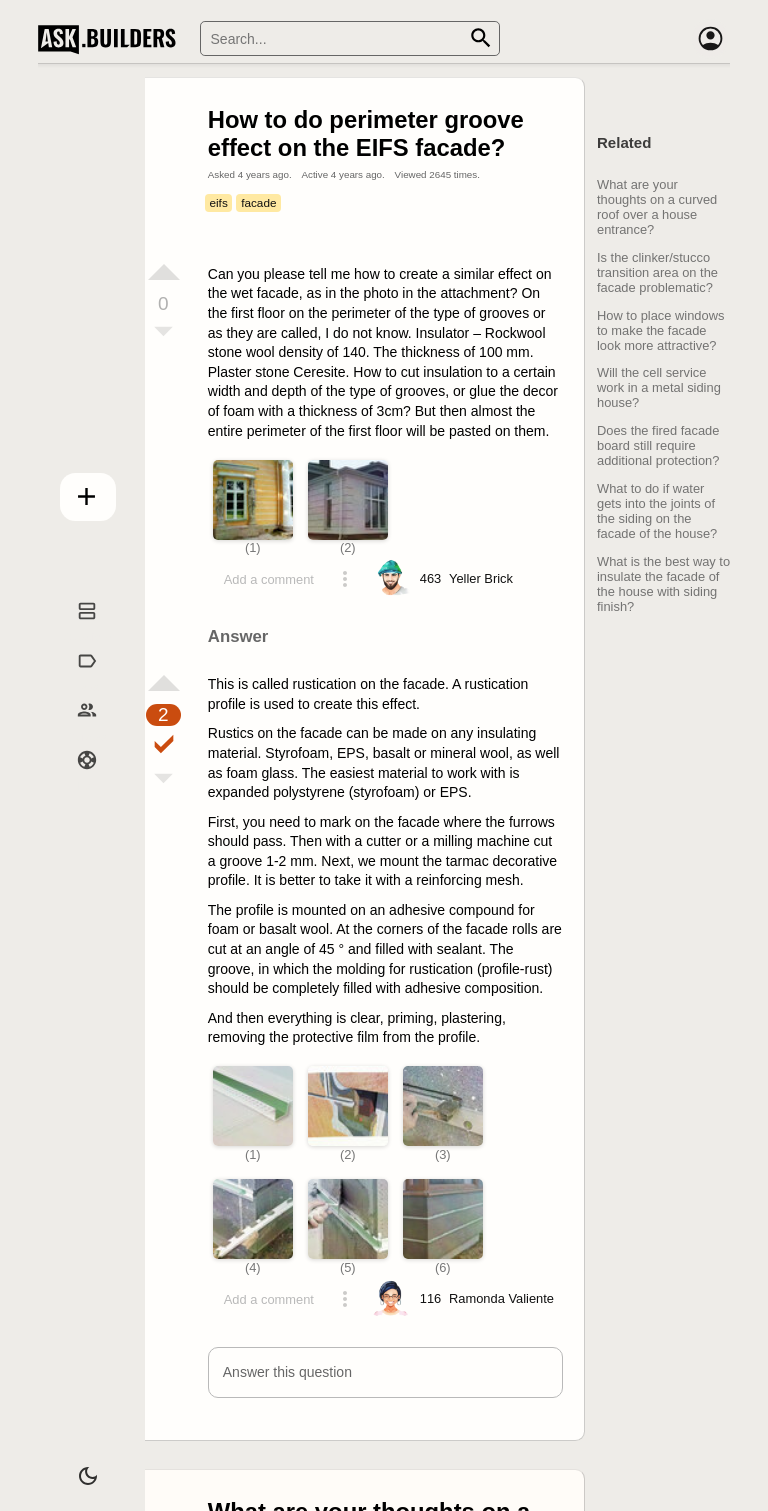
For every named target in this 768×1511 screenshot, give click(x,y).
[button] (385, 1372)
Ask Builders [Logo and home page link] (111, 39)
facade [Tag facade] (258, 202)
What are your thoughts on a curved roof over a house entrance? (657, 207)
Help (73, 780)
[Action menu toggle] (345, 579)
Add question (73, 490)
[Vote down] (164, 333)
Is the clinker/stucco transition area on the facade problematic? (657, 272)
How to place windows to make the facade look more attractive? (660, 330)
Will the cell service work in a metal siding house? (659, 387)
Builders (73, 730)
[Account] (710, 39)
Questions (73, 631)
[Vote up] (164, 272)
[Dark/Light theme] (73, 1465)
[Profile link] (481, 579)
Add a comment (269, 579)
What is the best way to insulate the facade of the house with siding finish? (663, 584)
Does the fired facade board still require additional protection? (658, 445)
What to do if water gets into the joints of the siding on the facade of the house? (657, 511)
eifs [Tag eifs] (218, 202)
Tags (73, 680)
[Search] (350, 38)
